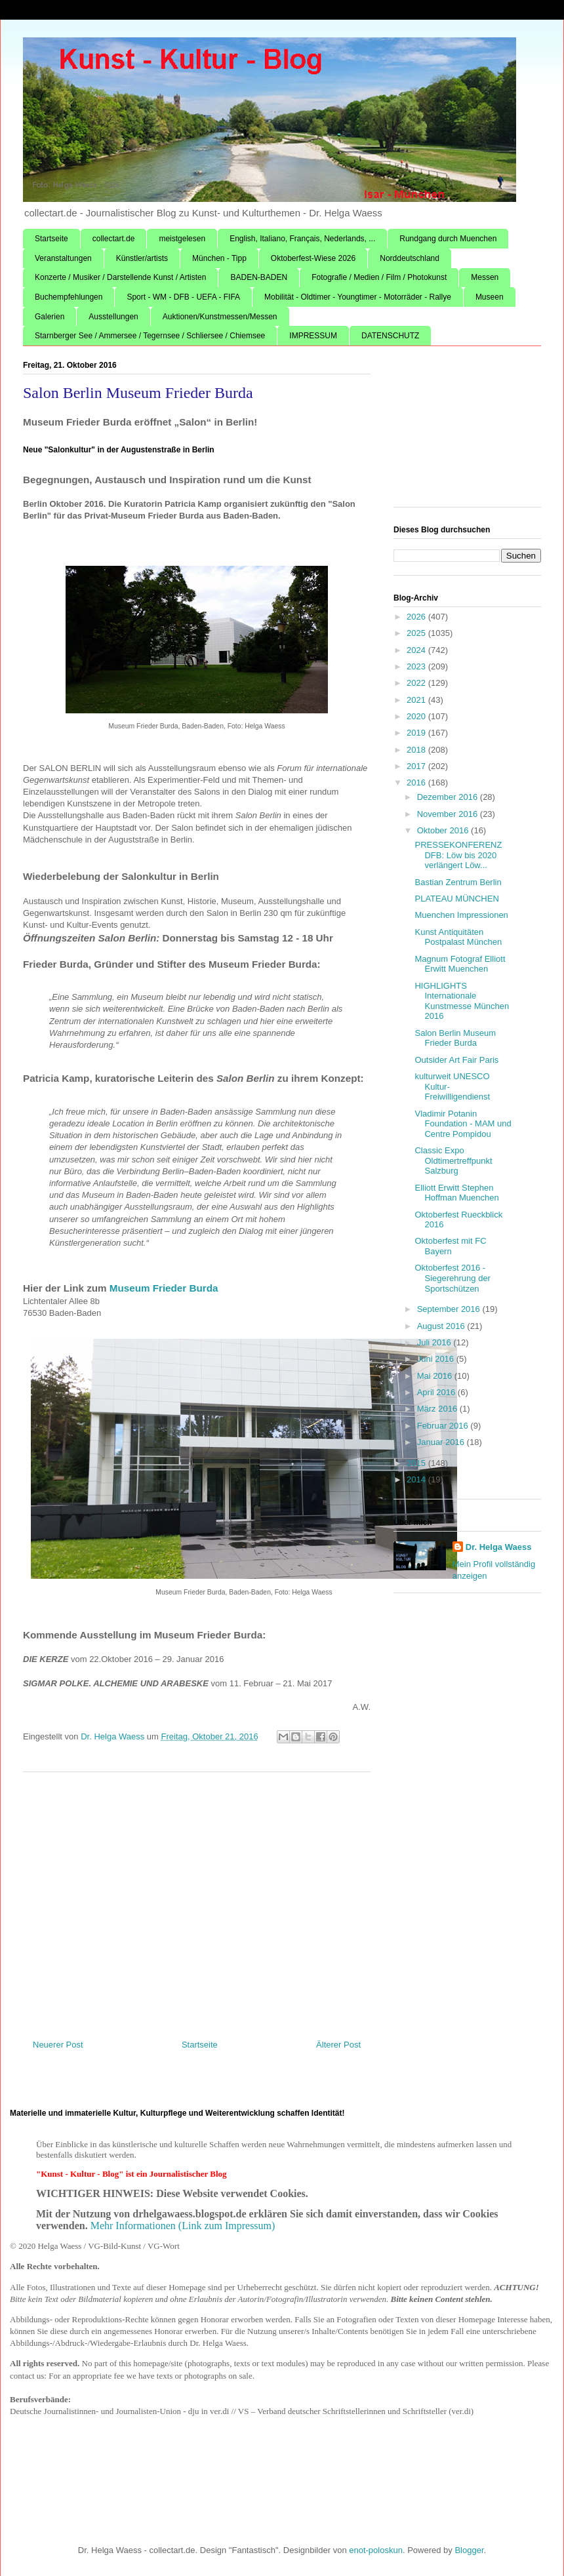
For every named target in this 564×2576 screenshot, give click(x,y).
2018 (417, 750)
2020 (417, 716)
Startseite (51, 238)
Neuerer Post (58, 2045)
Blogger (468, 2550)
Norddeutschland (409, 258)
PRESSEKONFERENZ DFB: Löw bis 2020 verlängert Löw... (458, 855)
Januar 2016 (442, 1442)
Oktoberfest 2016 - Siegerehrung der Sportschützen (452, 1278)
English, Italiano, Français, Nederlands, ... (302, 238)
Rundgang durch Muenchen (447, 238)
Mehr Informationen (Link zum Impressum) (183, 2225)
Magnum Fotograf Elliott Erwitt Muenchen (459, 964)
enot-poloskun (376, 2550)
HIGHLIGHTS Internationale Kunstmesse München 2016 (461, 1001)
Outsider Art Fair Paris (456, 1060)
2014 (417, 1479)
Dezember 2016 (448, 797)
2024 (417, 650)
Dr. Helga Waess (499, 1547)
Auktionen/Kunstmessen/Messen (220, 316)
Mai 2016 (435, 1376)
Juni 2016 (436, 1359)
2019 (417, 733)
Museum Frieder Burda (165, 1288)
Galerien (49, 316)
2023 (417, 666)
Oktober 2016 (444, 830)
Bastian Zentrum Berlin (457, 882)
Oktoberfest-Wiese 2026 (313, 258)
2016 (417, 782)
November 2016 (448, 814)
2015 (417, 1463)
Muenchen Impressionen (461, 915)
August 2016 (442, 1326)
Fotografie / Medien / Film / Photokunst (379, 277)
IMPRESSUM (313, 335)
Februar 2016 (444, 1426)
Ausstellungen (113, 316)
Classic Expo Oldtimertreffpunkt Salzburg (453, 1160)
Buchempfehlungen (68, 297)
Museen (489, 297)
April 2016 (437, 1392)
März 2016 (438, 1409)
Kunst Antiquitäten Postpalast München (458, 937)
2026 (417, 617)
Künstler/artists (142, 258)
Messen (484, 277)
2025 (417, 633)
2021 (417, 700)
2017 (417, 766)
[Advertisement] (197, 1900)
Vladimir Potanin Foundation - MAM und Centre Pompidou (462, 1124)
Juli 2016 (435, 1342)
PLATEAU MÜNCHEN (456, 898)
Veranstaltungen (63, 258)
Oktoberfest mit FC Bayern (450, 1246)
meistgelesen (182, 238)
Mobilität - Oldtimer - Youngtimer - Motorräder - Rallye (357, 297)
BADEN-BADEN (258, 277)
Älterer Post (338, 2045)
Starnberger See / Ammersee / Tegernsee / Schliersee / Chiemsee (150, 335)
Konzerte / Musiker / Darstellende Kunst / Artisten (120, 277)
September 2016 (450, 1309)
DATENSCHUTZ (390, 335)
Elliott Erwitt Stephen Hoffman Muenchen (456, 1193)
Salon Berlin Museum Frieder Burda (455, 1038)
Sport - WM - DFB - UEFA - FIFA (183, 297)
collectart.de (113, 238)
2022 (417, 683)
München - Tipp (219, 258)
